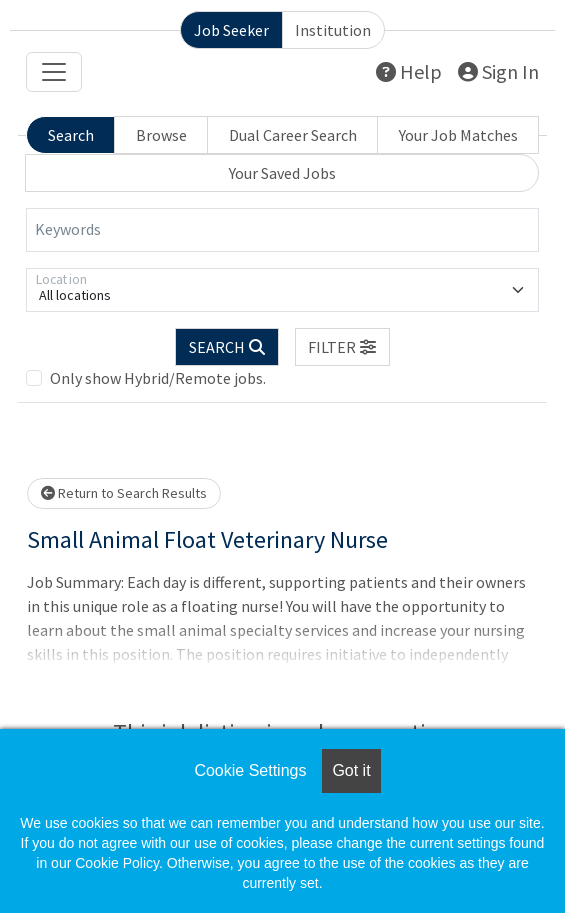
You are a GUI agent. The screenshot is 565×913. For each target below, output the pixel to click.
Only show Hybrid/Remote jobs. (158, 378)
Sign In (498, 71)
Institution (333, 30)
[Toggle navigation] (54, 72)
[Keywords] (282, 230)
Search (71, 135)
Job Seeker (231, 30)
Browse (161, 135)
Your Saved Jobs (282, 173)
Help (409, 71)
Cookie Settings (250, 770)
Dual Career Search (293, 135)
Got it (351, 770)
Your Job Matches (458, 135)
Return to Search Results (124, 493)
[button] (343, 347)
